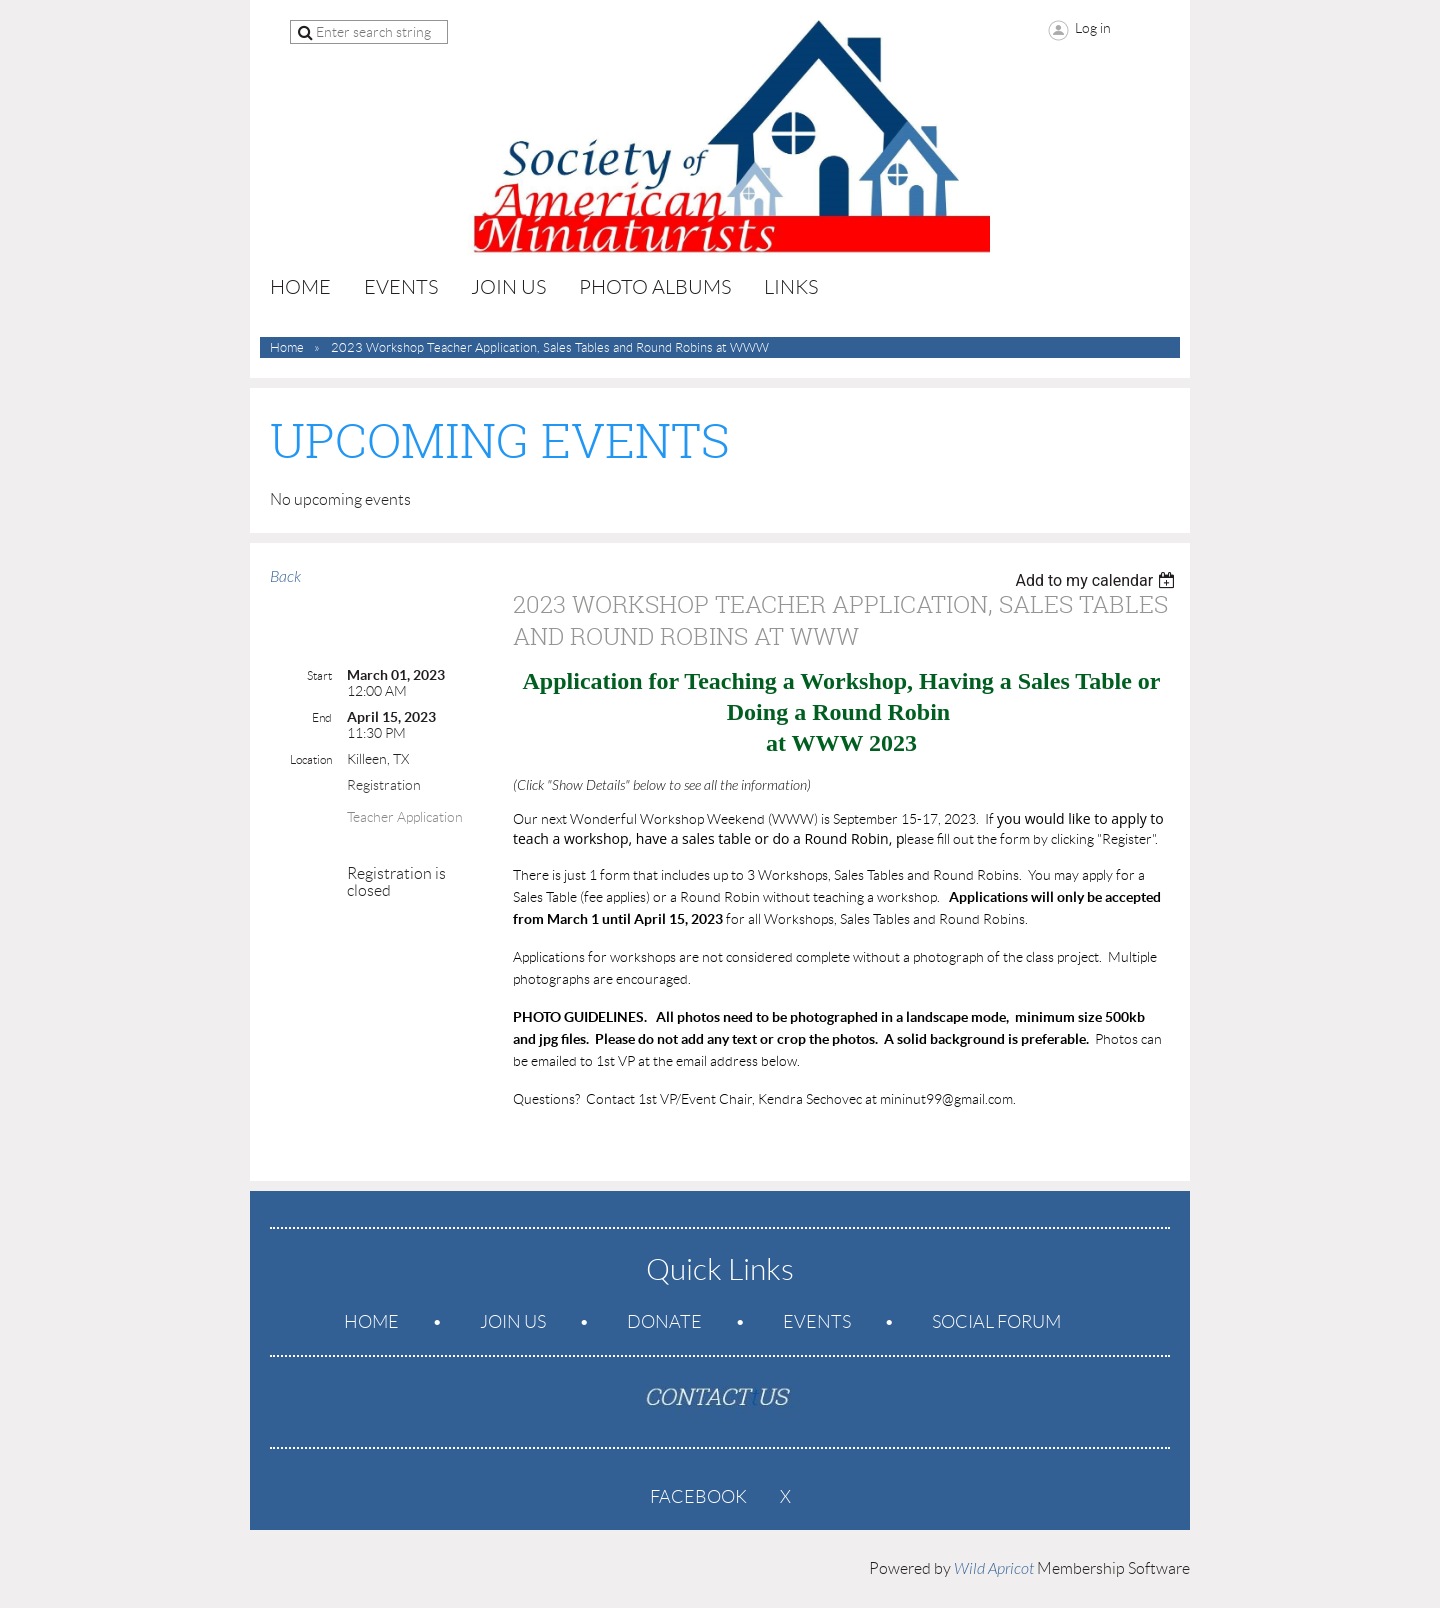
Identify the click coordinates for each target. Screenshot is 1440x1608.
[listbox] (1097, 580)
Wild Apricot (994, 1569)
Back (285, 577)
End (322, 717)
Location (311, 759)
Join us (513, 1322)
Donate (664, 1322)
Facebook (698, 1497)
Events (817, 1322)
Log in (1093, 28)
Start (319, 675)
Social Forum (996, 1322)
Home (287, 347)
